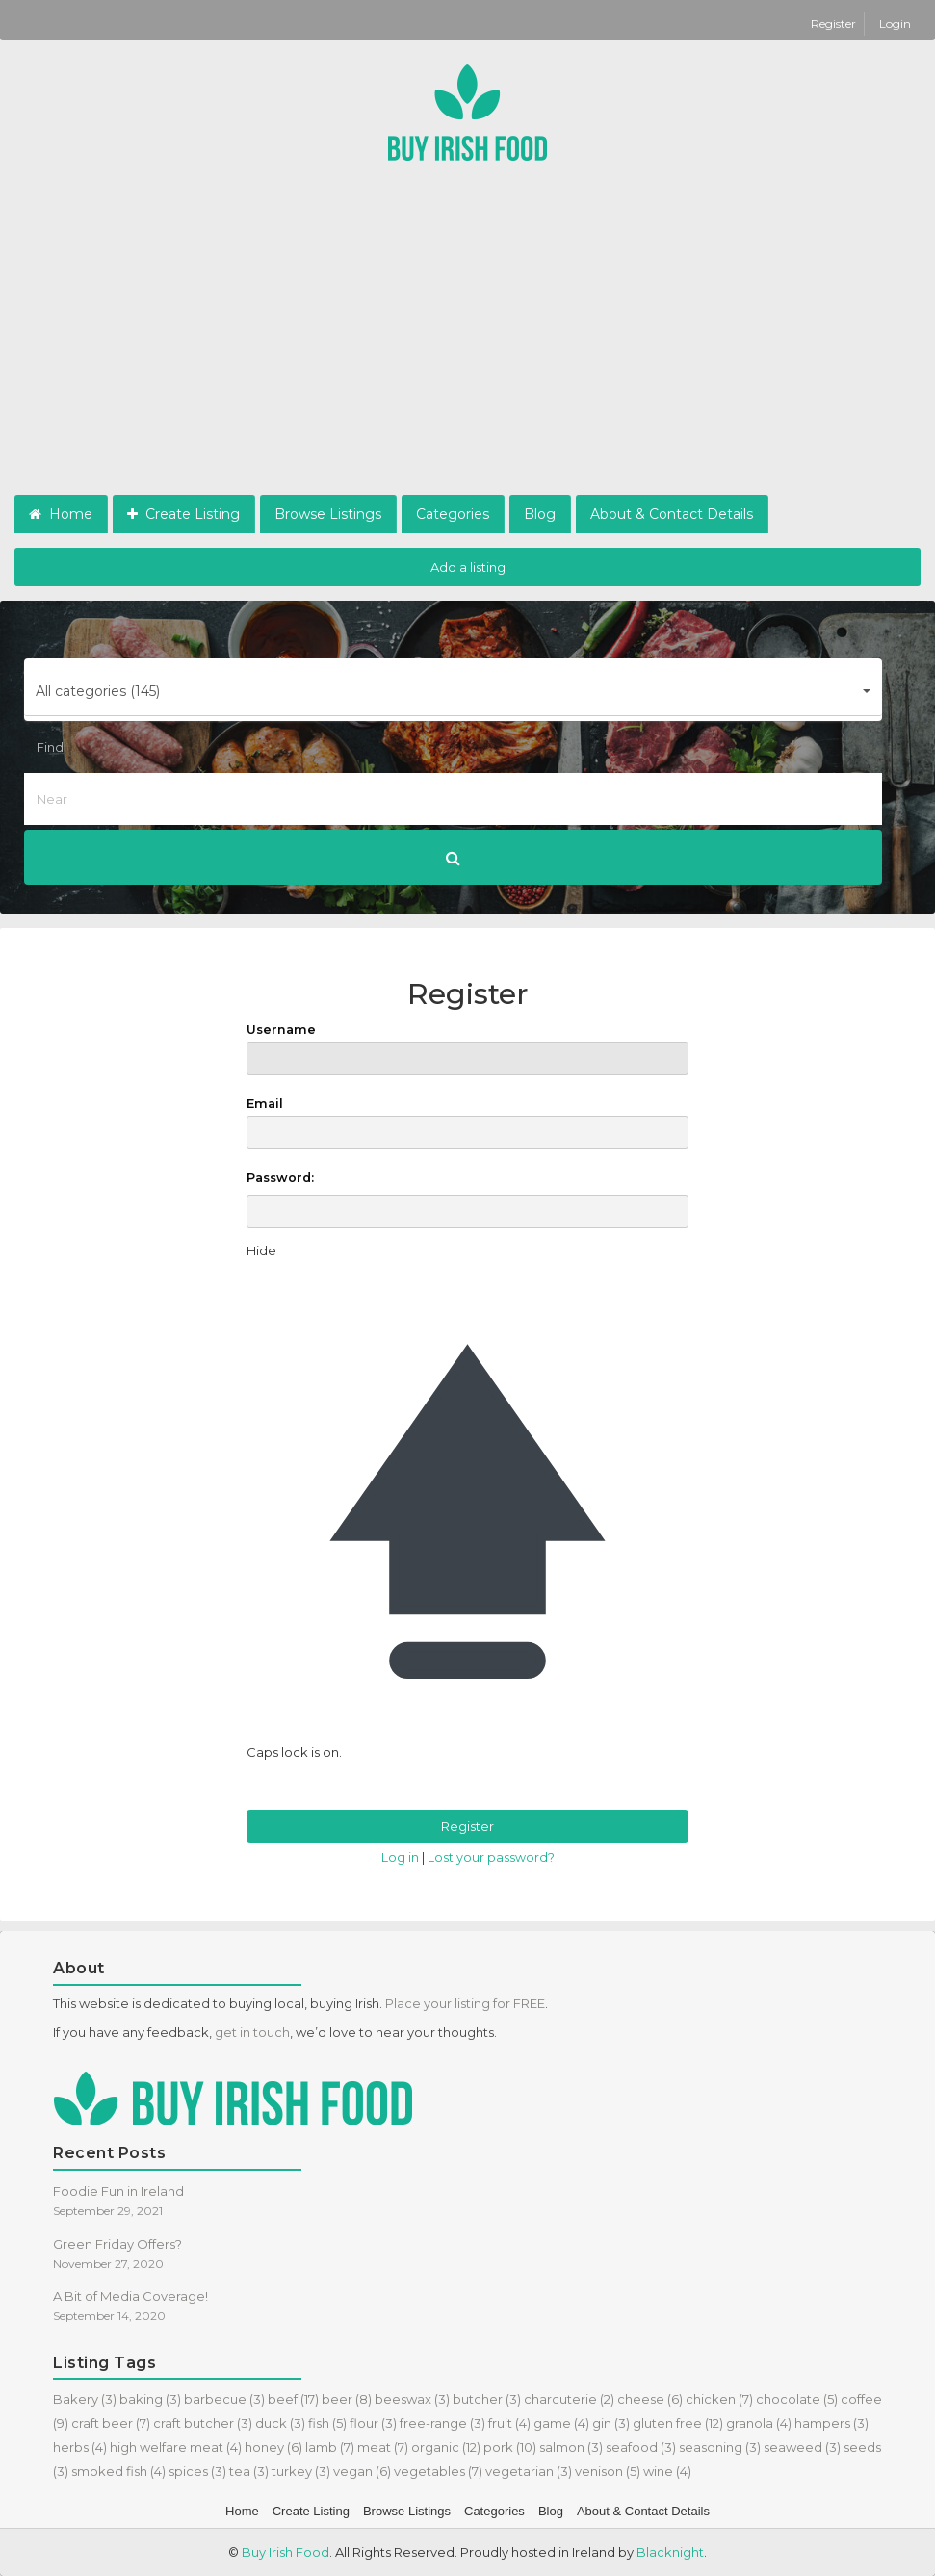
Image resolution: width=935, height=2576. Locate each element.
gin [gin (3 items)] (611, 2423)
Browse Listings (327, 514)
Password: (280, 1178)
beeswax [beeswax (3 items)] (412, 2399)
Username (467, 1048)
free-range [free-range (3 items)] (442, 2423)
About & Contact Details (671, 514)
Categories (452, 514)
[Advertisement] (467, 350)
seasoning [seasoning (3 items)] (720, 2447)
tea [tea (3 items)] (249, 2471)
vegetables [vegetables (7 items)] (438, 2471)
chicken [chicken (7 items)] (719, 2399)
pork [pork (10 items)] (509, 2447)
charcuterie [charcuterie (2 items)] (569, 2399)
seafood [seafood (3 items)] (641, 2447)
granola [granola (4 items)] (759, 2423)
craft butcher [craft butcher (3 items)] (202, 2423)
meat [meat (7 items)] (382, 2447)
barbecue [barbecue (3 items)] (224, 2399)
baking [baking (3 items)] (150, 2399)
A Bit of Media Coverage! (130, 2296)
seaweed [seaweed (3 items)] (802, 2447)
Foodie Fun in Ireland (118, 2191)
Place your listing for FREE (465, 2003)
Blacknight (670, 2552)
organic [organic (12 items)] (445, 2447)
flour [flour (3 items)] (373, 2423)
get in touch (252, 2032)
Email (467, 1122)
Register (835, 23)
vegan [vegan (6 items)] (362, 2471)
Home (60, 514)
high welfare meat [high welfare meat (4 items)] (176, 2447)
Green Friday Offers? (117, 2244)
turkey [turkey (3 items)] (301, 2471)
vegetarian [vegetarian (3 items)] (528, 2471)
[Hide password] (261, 1251)
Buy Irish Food (285, 2552)
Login (895, 23)
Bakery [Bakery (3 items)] (85, 2399)
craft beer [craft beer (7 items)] (110, 2423)
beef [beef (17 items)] (293, 2399)
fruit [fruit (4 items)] (509, 2423)
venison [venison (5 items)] (607, 2471)
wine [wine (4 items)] (667, 2471)
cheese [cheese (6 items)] (650, 2399)
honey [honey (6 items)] (273, 2447)
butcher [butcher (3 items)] (487, 2399)
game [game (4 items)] (561, 2423)
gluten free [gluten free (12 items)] (678, 2423)
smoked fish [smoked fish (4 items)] (118, 2471)
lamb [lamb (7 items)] (329, 2447)
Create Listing (183, 514)
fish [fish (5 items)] (327, 2423)
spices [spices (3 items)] (197, 2471)
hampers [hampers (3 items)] (831, 2423)
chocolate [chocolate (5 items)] (797, 2399)
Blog (540, 514)
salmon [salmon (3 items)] (571, 2447)
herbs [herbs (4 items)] (80, 2447)
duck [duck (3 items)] (280, 2423)
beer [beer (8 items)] (347, 2399)
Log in (400, 1857)
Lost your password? (491, 1857)
